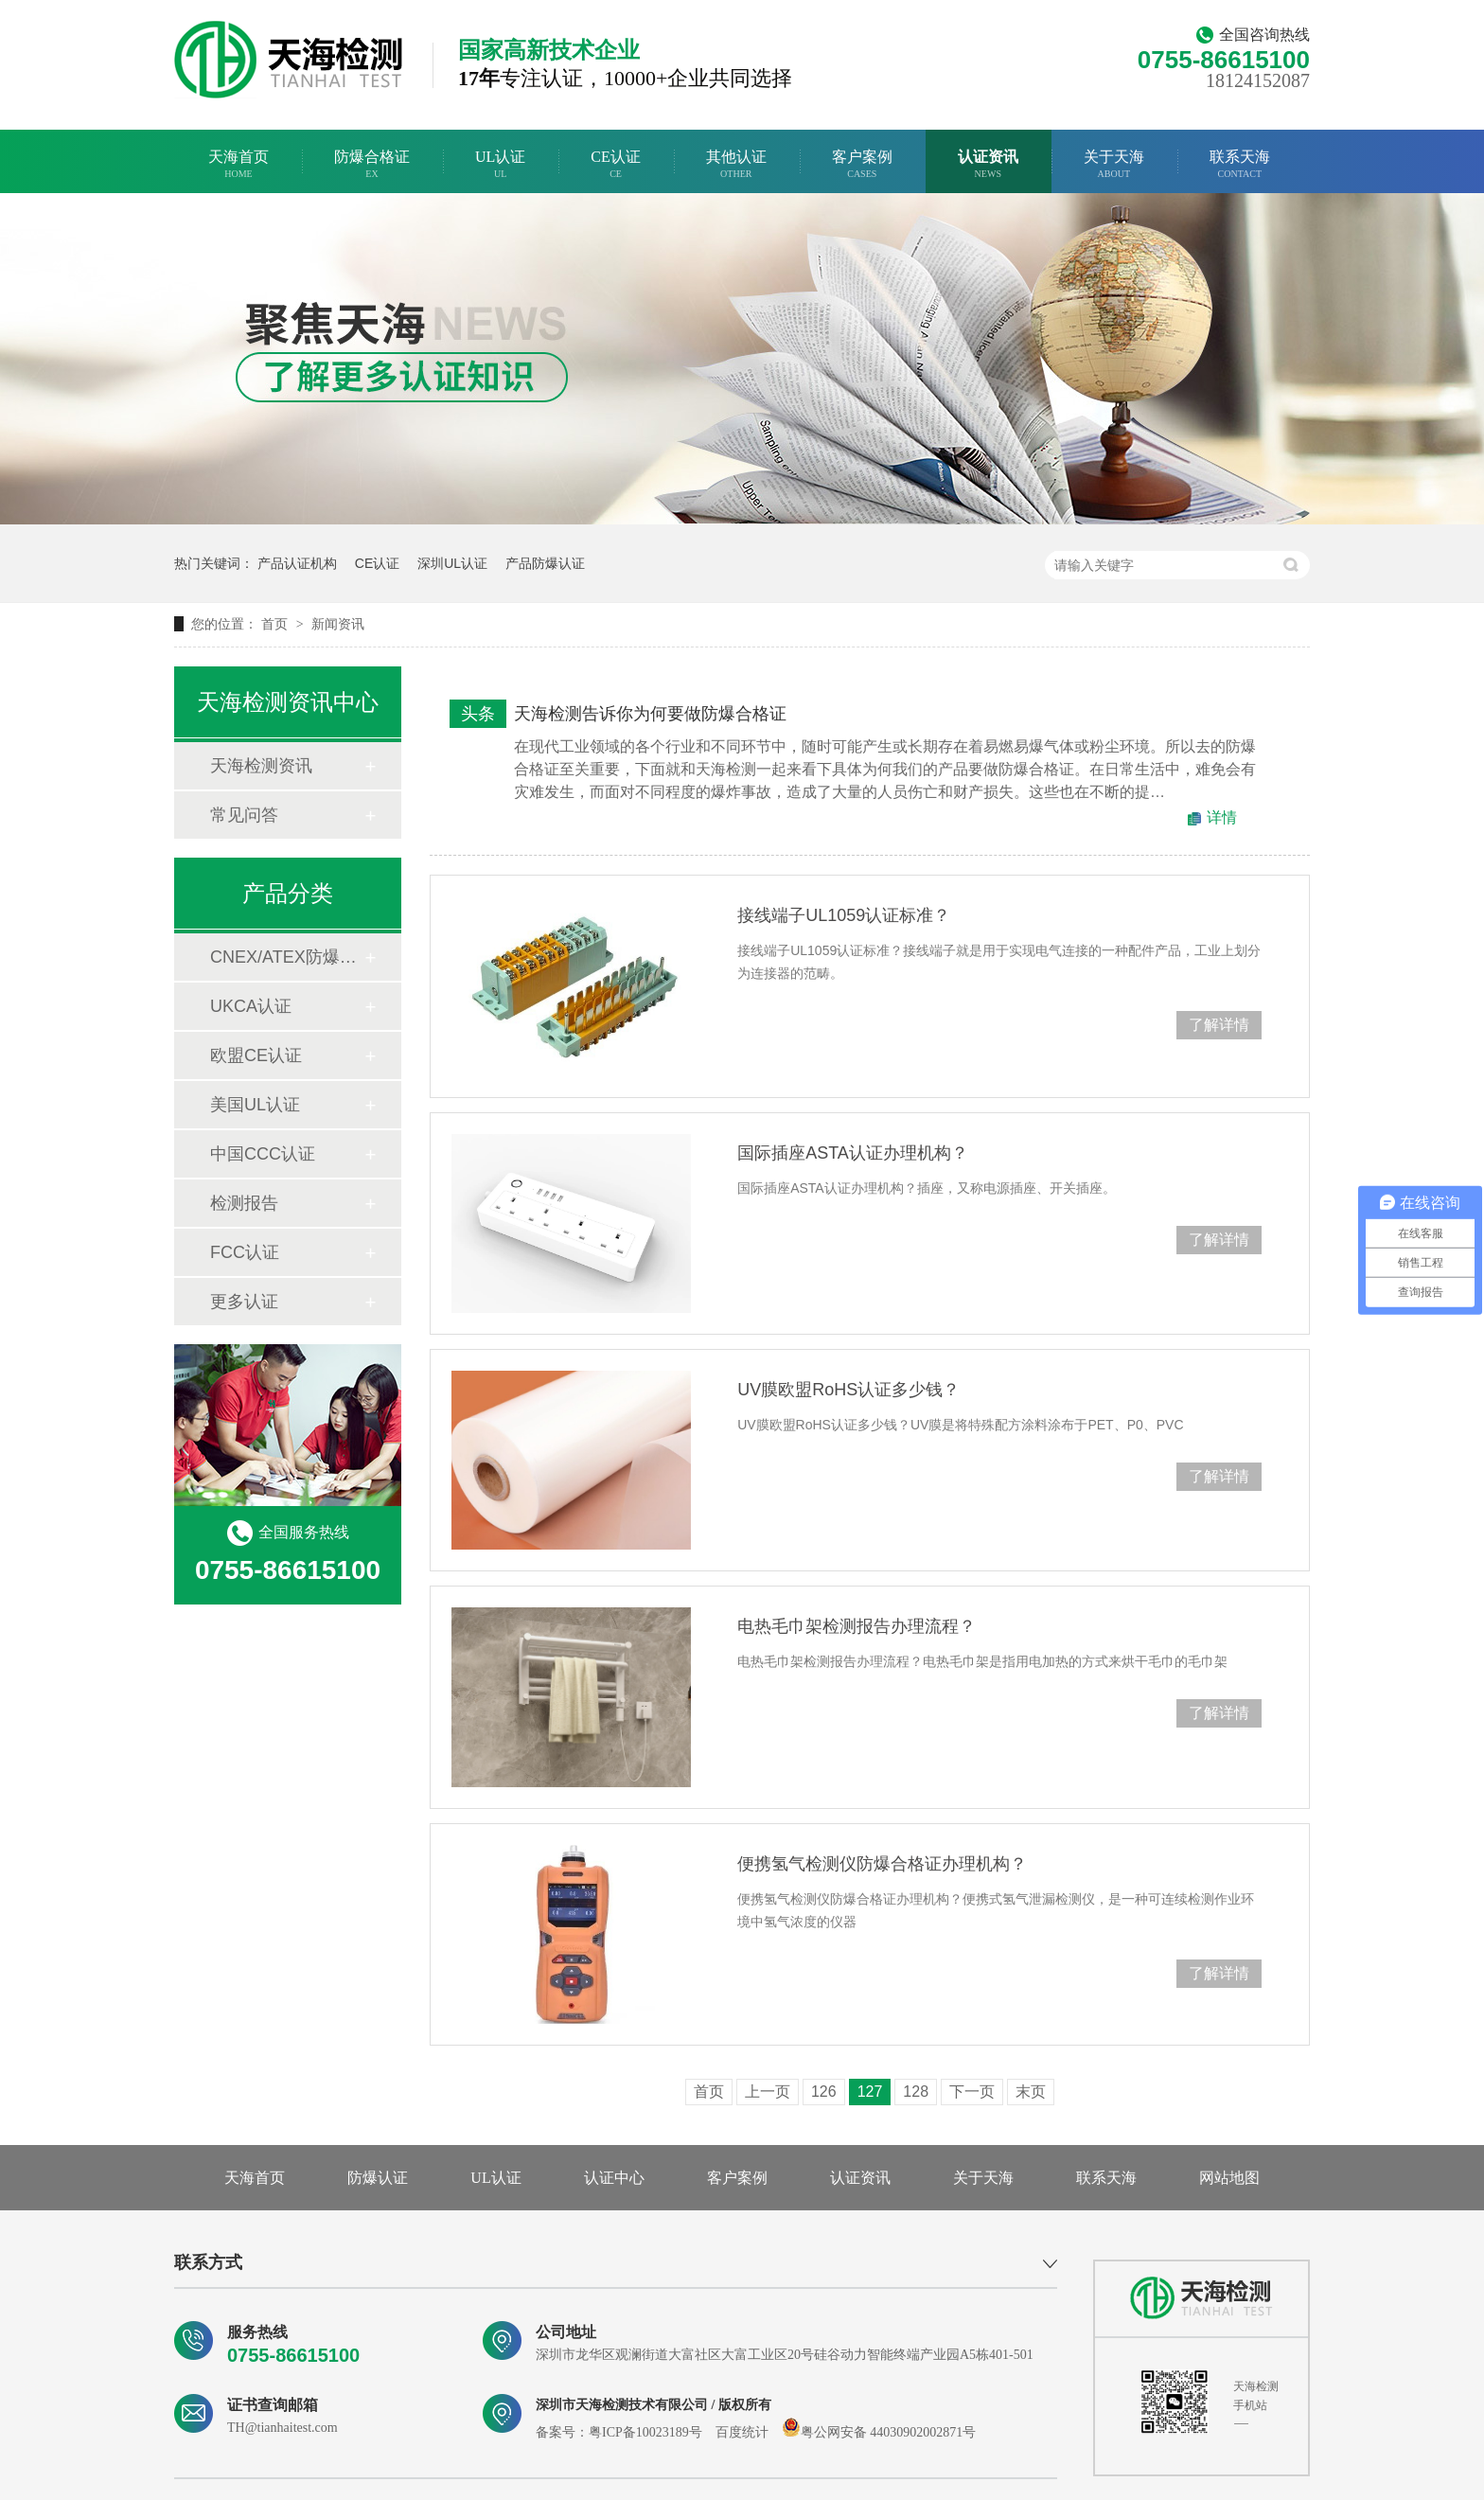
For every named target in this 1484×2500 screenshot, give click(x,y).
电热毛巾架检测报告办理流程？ (856, 1626)
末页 (1031, 2091)
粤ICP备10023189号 (645, 2432)
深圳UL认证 (452, 563)
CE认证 (615, 164)
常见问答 (244, 815)
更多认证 (244, 1301)
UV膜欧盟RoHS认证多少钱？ (848, 1389)
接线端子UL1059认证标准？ (843, 915)
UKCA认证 (251, 1006)
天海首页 (238, 164)
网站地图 (1229, 2178)
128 (915, 2091)
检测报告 (244, 1203)
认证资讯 (988, 164)
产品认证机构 (297, 563)
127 (870, 2091)
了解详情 (1219, 1025)
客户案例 (862, 164)
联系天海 (1240, 164)
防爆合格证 (372, 164)
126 (824, 2091)
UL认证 (500, 164)
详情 (1222, 817)
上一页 (767, 2091)
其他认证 (736, 164)
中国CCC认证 (262, 1153)
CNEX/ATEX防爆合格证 (286, 957)
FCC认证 (244, 1252)
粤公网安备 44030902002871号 (879, 2432)
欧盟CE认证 (256, 1055)
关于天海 (1114, 164)
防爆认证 (377, 2178)
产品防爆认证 (545, 563)
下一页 (972, 2091)
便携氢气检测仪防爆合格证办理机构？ (882, 1863)
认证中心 (614, 2178)
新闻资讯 (337, 623)
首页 (276, 623)
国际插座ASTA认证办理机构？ (852, 1153)
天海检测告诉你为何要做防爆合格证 (650, 713)
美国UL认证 (255, 1104)
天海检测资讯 (261, 765)
